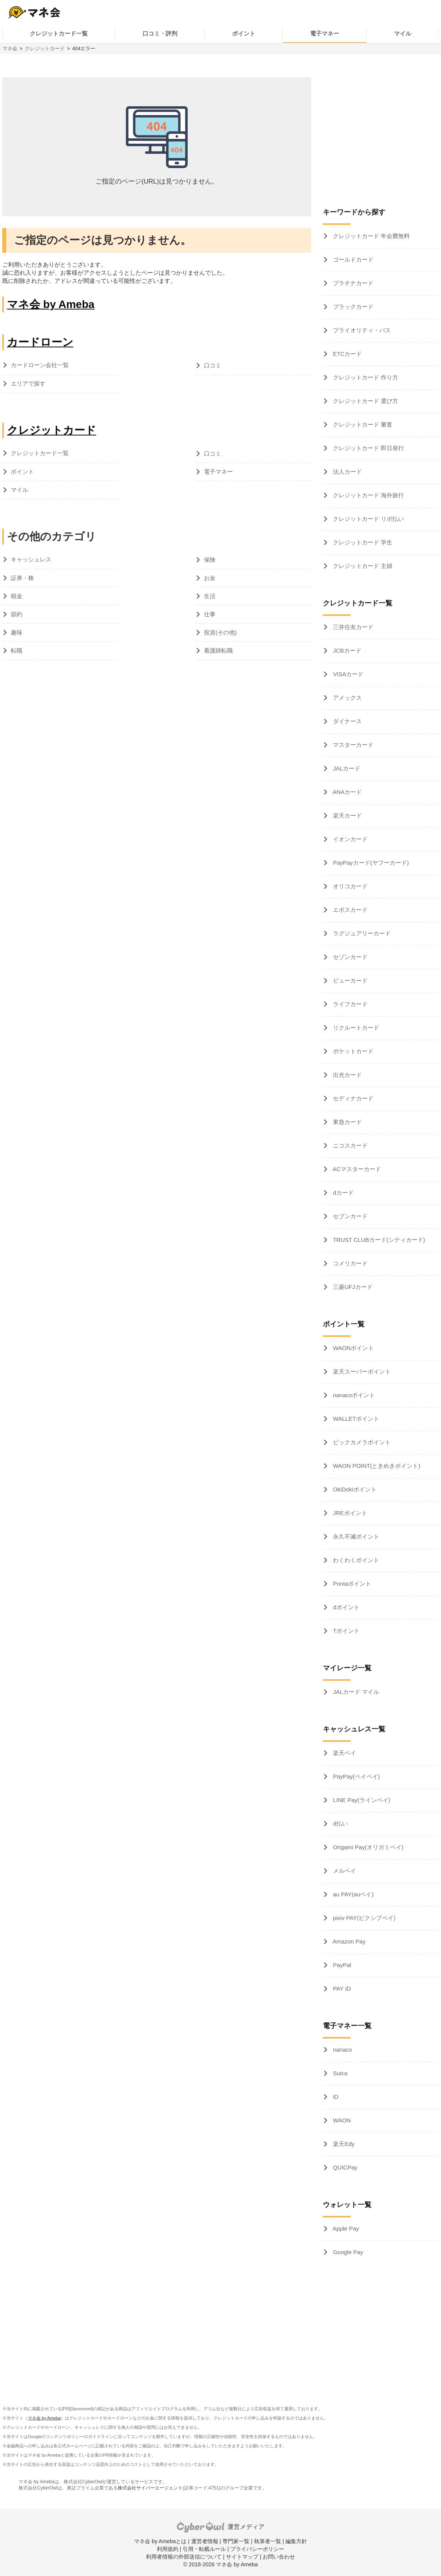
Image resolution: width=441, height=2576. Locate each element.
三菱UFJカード (352, 1287)
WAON (341, 2120)
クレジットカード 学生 (361, 542)
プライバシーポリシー (257, 2549)
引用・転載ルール (204, 2549)
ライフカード (349, 1004)
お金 (209, 578)
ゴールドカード (352, 259)
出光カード (346, 1074)
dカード (342, 1192)
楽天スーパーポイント (361, 1371)
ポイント (243, 33)
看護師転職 (218, 650)
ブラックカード (352, 306)
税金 (16, 596)
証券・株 (22, 578)
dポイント (345, 1607)
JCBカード (346, 650)
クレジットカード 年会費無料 (370, 236)
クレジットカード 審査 (361, 424)
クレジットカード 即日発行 (367, 448)
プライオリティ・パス (361, 330)
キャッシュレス (31, 559)
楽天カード (346, 815)
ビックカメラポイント (361, 1442)
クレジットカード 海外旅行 (367, 495)
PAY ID (341, 1988)
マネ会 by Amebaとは (160, 2541)
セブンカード (349, 1216)
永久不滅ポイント (355, 1536)
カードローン (40, 342)
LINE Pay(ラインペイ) (360, 1800)
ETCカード (346, 353)
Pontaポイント (351, 1583)
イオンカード (349, 839)
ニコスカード (349, 1145)
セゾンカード (349, 957)
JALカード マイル (355, 1691)
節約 (16, 614)
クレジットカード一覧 (59, 33)
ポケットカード (352, 1051)
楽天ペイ (343, 1753)
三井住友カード (352, 627)
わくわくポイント (355, 1560)
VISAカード (347, 674)
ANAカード (346, 792)
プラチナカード (352, 283)
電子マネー (324, 33)
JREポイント (349, 1513)
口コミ (212, 365)
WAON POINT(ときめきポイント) (375, 1465)
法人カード (346, 471)
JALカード (345, 768)
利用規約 (167, 2549)
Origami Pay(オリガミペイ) (367, 1847)
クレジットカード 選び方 (364, 401)
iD (334, 2096)
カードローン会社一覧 (40, 365)
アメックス (346, 697)
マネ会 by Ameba (51, 304)
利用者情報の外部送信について (184, 2557)
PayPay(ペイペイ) (355, 1776)
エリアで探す (28, 383)
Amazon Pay (348, 1941)
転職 (16, 650)
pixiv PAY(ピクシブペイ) (363, 1918)
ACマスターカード (356, 1169)
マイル (402, 33)
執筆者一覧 (267, 2541)
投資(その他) (220, 632)
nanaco (341, 2049)
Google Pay (347, 2252)
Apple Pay (345, 2228)
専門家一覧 (235, 2541)
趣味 (16, 632)
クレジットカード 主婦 (361, 566)
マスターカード (352, 744)
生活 (209, 596)
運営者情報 (204, 2541)
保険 (209, 559)
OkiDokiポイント (354, 1489)
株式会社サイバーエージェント (150, 2488)
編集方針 (296, 2541)
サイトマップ (242, 2557)
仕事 (209, 614)
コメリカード (349, 1263)
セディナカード (352, 1098)
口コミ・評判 (159, 33)
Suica (339, 2073)
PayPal (341, 1965)
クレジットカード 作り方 (364, 377)
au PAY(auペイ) (352, 1894)
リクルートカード (355, 1027)
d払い (339, 1823)
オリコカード (349, 886)
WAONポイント (352, 1348)
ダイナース (346, 721)
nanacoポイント (353, 1395)
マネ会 (9, 48)
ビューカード (349, 980)
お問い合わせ (279, 2557)
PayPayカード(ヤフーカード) (370, 862)
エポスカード (349, 909)
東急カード (346, 1122)
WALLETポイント (355, 1418)
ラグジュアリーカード (361, 933)
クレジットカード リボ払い (367, 518)
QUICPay (344, 2167)
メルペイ (343, 1870)
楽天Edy (342, 2144)
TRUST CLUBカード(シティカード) (378, 1239)
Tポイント (345, 1630)
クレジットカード (45, 48)
